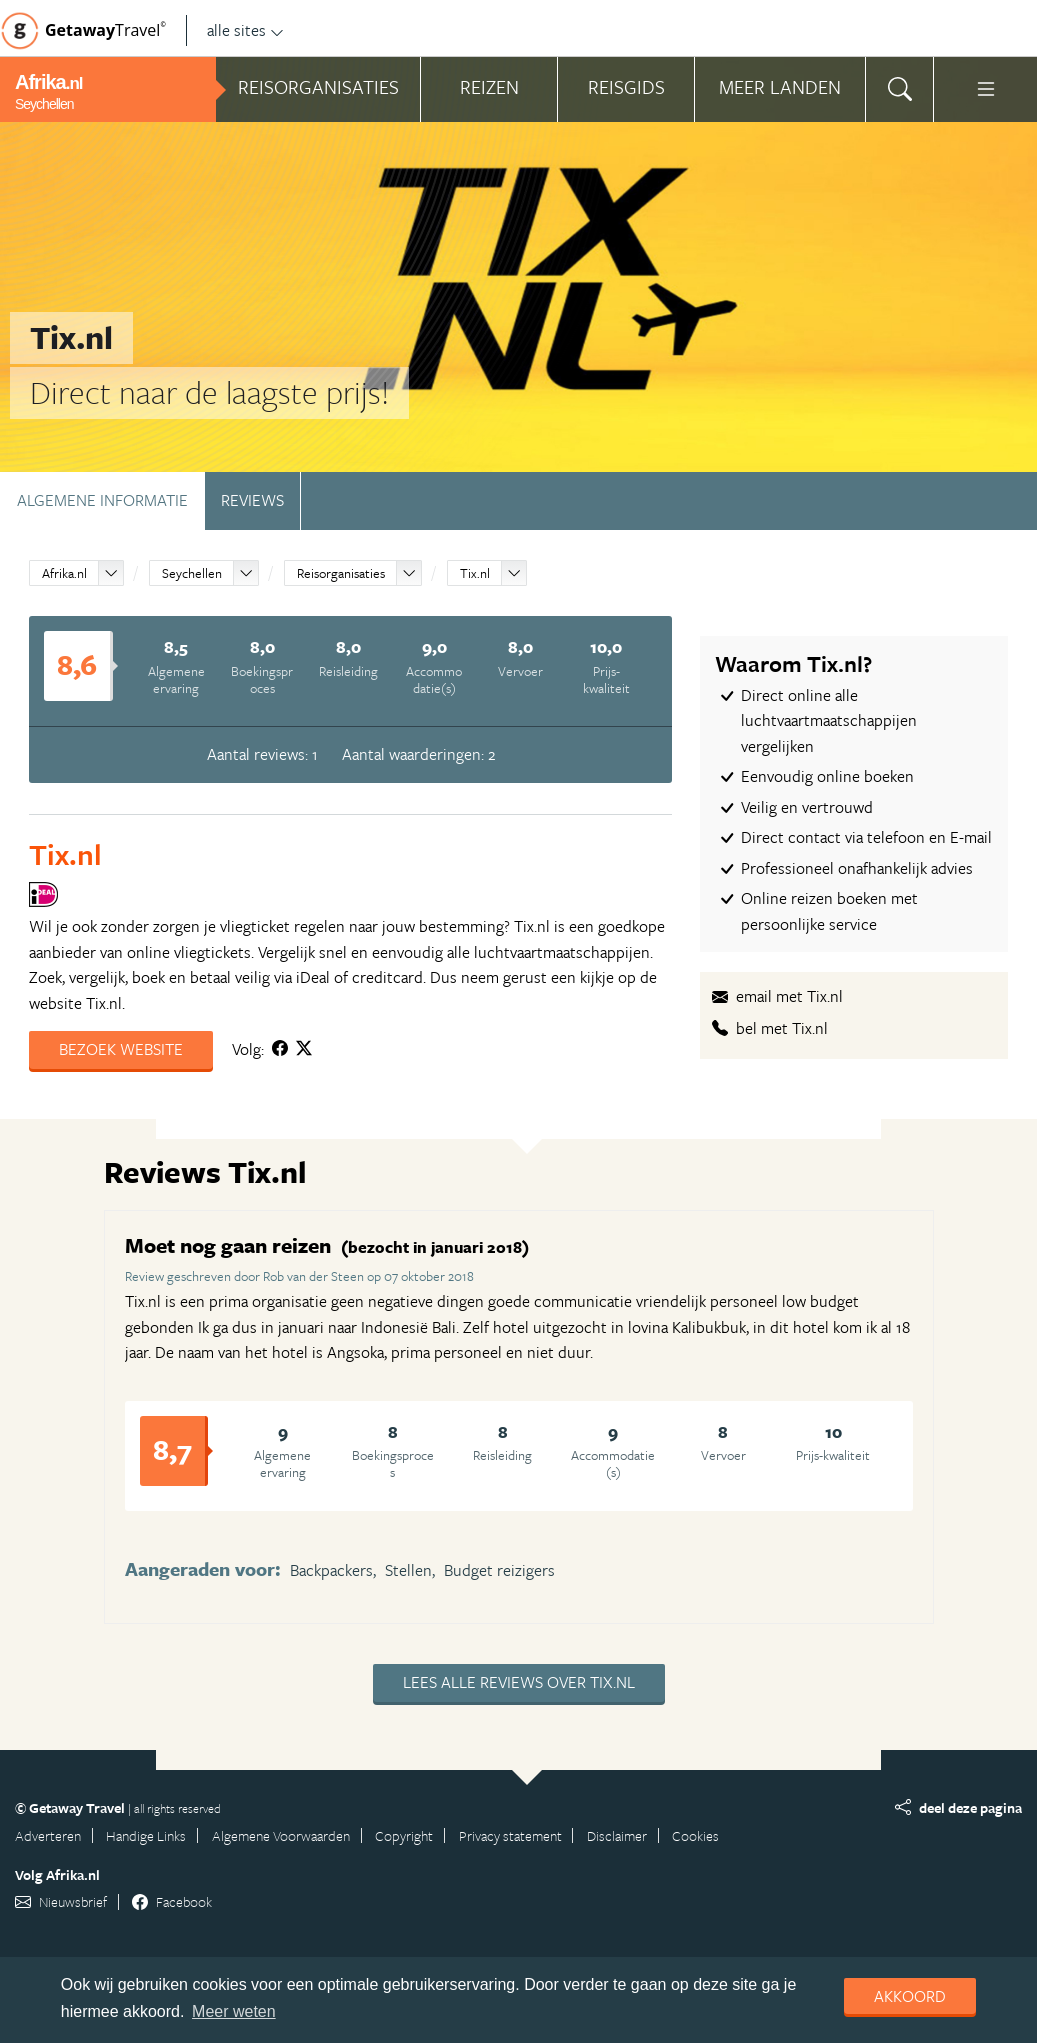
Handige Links (146, 1835)
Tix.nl (475, 573)
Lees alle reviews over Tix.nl (519, 1682)
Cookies (695, 1835)
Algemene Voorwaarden (281, 1835)
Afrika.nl (64, 573)
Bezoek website (121, 1049)
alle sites (245, 30)
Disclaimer (617, 1835)
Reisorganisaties (341, 573)
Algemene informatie (102, 500)
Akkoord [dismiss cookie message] (910, 1996)
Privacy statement (510, 1835)
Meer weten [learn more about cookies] (234, 2011)
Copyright (404, 1835)
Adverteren (48, 1835)
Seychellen (192, 573)
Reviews (252, 500)
